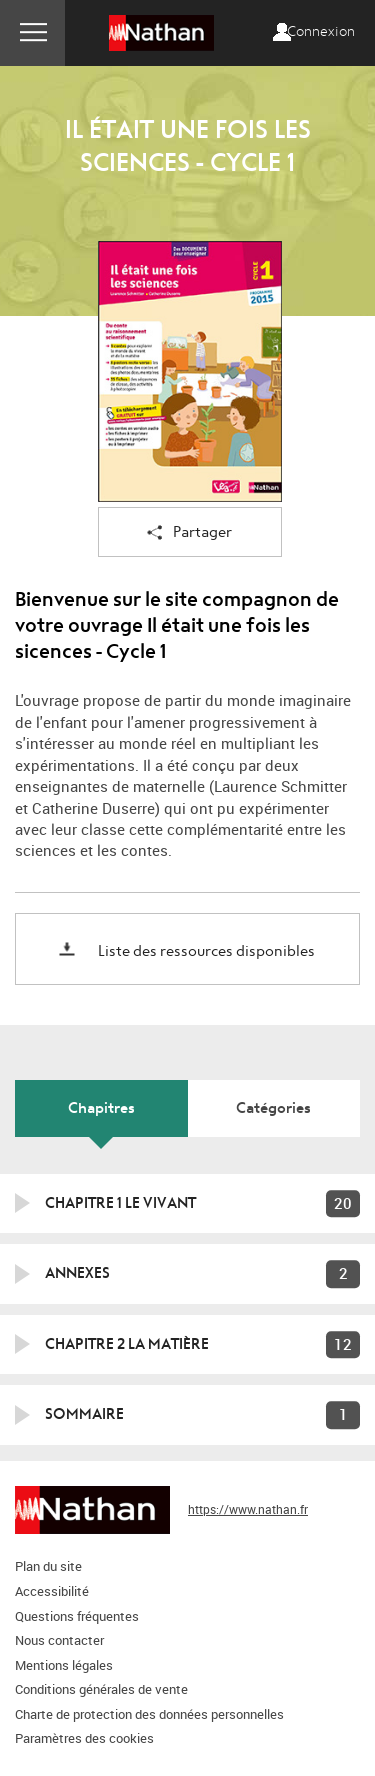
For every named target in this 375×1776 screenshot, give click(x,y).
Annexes (77, 1273)
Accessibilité (52, 1591)
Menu (32, 33)
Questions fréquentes (77, 1616)
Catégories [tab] (273, 1108)
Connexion (321, 32)
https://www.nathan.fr (248, 1509)
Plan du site (48, 1566)
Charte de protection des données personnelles (149, 1714)
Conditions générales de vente (101, 1689)
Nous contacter (59, 1640)
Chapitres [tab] (101, 1108)
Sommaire (84, 1414)
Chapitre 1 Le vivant (120, 1203)
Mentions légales (64, 1665)
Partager (189, 533)
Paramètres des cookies (84, 1738)
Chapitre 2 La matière (127, 1344)
